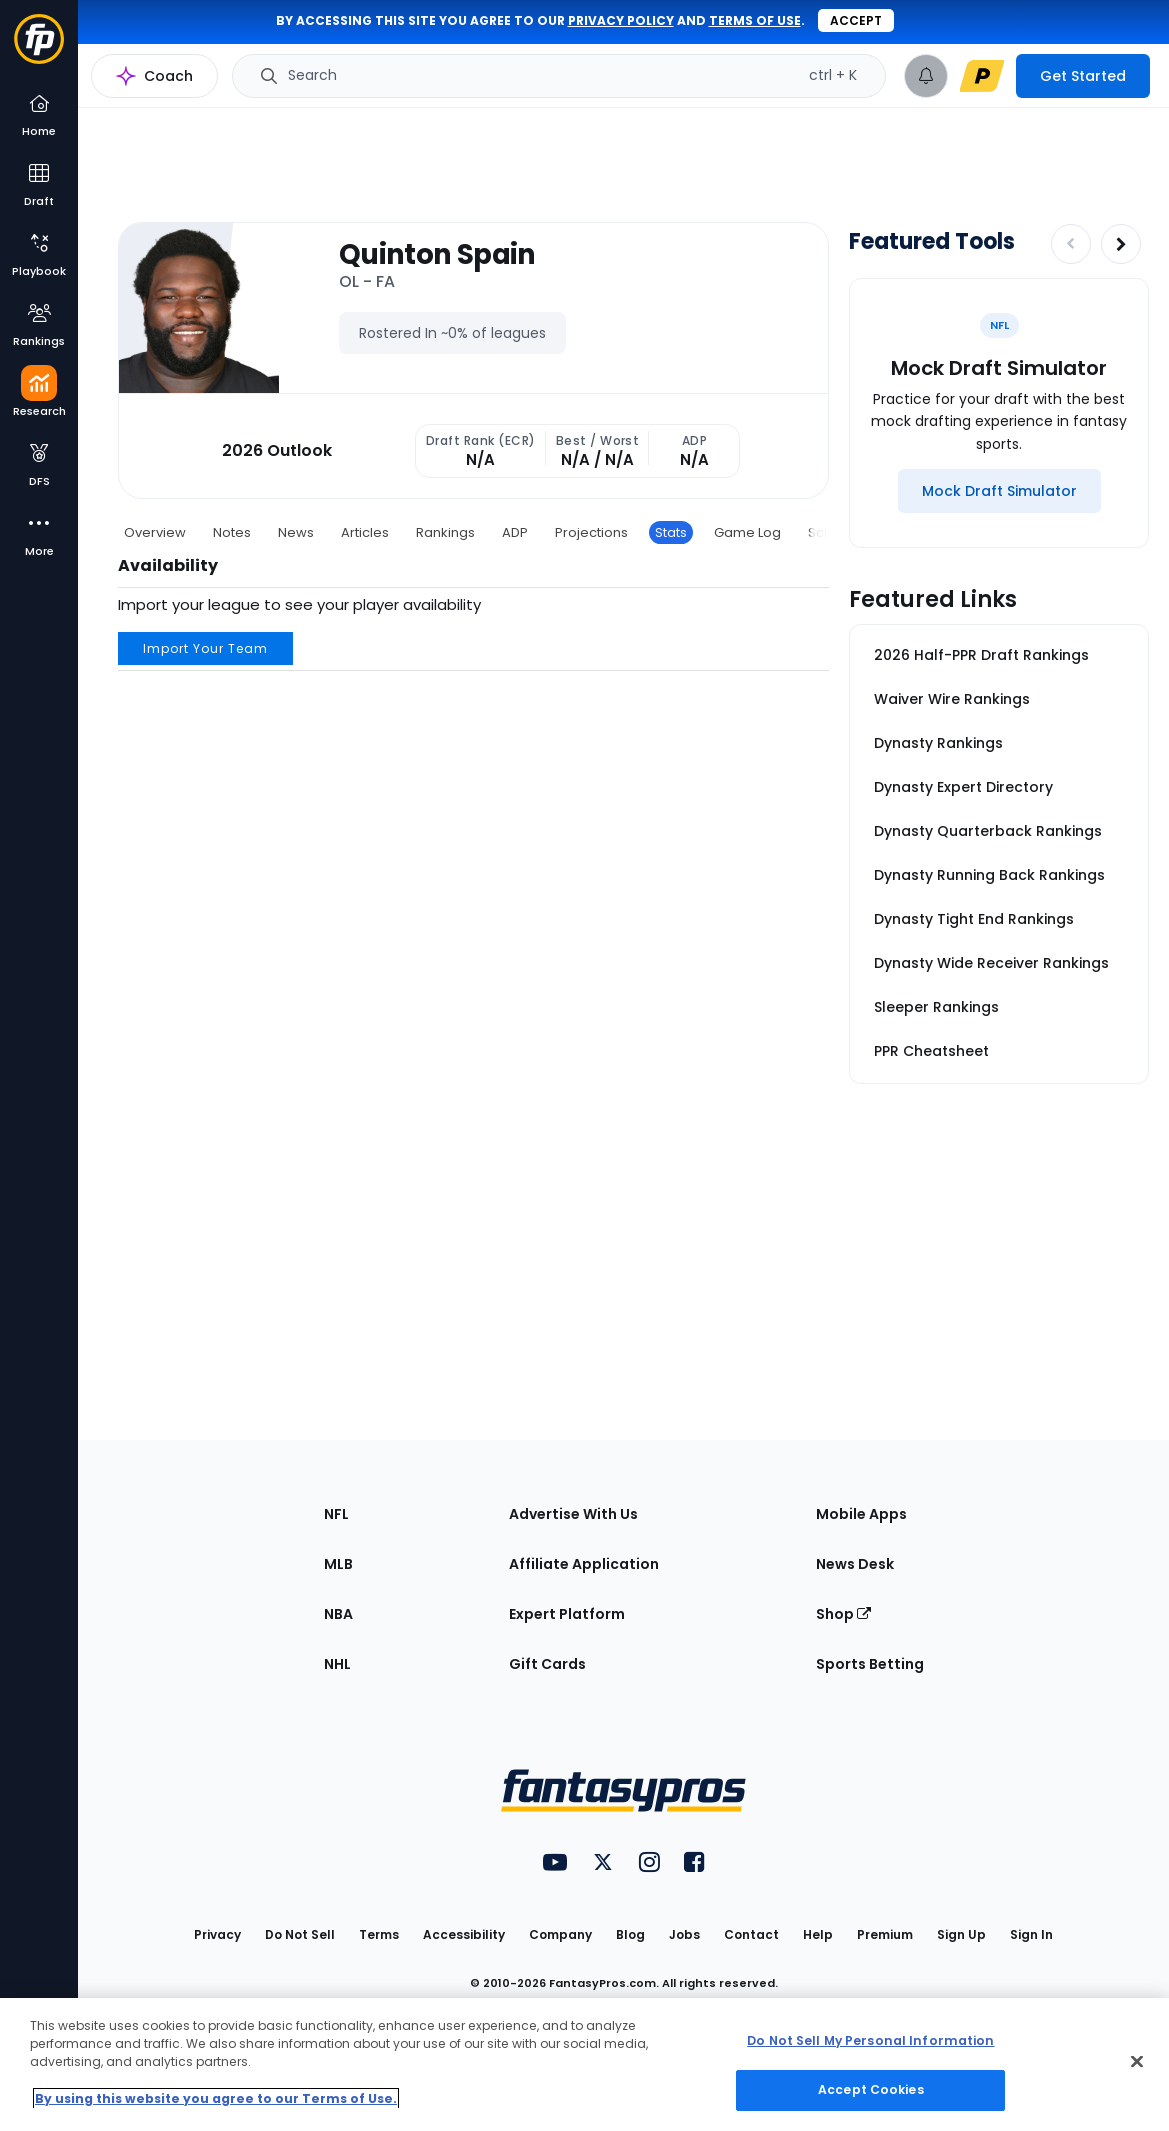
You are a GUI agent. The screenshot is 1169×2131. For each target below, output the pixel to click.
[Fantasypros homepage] (39, 48)
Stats (671, 532)
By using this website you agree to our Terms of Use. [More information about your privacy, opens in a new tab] (216, 2098)
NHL (337, 1664)
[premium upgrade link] (982, 76)
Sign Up (961, 1934)
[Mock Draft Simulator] (999, 491)
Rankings (445, 532)
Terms (379, 1934)
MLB (338, 1564)
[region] (584, 2064)
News (296, 532)
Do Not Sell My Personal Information (870, 2040)
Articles (365, 532)
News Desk (855, 1564)
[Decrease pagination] (1071, 244)
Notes (232, 532)
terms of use (755, 20)
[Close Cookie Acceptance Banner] (1137, 2061)
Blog (630, 1934)
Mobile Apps (861, 1514)
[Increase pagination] (1121, 244)
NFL (336, 1514)
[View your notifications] (926, 76)
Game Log (747, 532)
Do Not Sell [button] (300, 1934)
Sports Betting (870, 1664)
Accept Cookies (871, 2089)
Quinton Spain (437, 255)
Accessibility (464, 1934)
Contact (751, 1934)
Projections (591, 532)
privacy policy (621, 20)
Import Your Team (205, 648)
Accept (856, 20)
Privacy (217, 1934)
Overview (155, 532)
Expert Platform (567, 1614)
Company (560, 1934)
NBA (338, 1614)
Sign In (1031, 1934)
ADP (515, 532)
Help (818, 1934)
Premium (885, 1934)
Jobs (684, 1934)
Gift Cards (547, 1664)
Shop (843, 1614)
